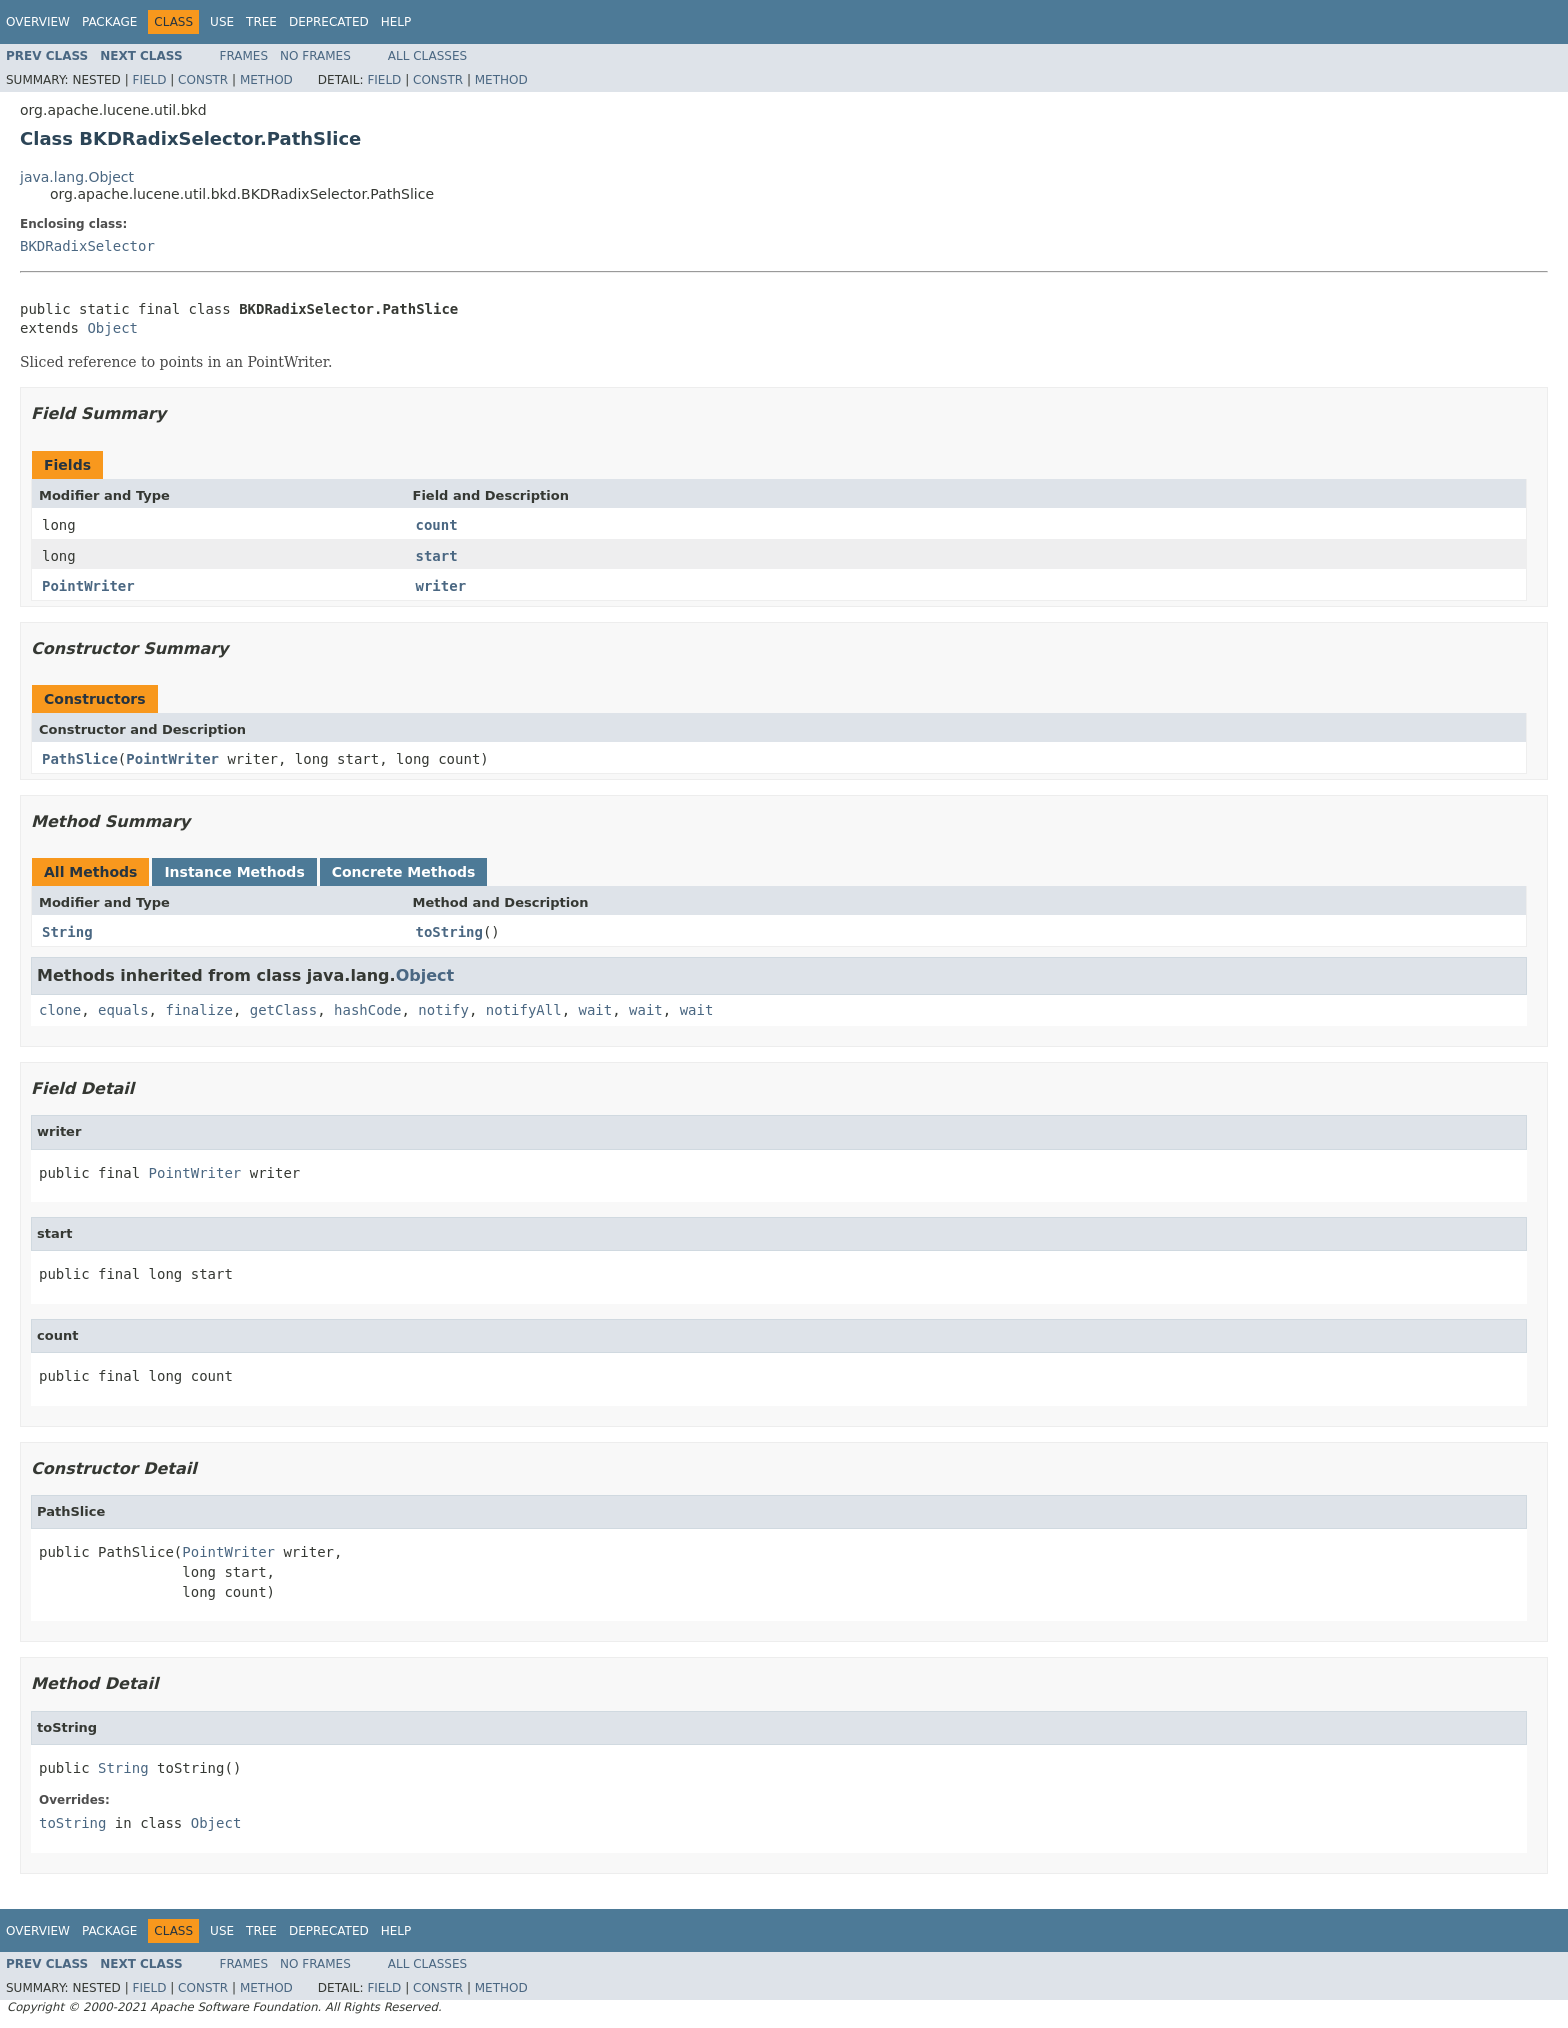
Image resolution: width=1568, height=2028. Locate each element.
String (67, 932)
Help (396, 22)
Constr (203, 80)
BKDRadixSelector (87, 246)
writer (441, 586)
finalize (198, 1010)
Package (109, 22)
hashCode (367, 1010)
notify (443, 1010)
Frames (244, 56)
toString (449, 932)
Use (222, 22)
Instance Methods (234, 872)
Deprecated (329, 22)
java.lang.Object (77, 177)
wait (596, 1010)
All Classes (427, 56)
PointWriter (88, 586)
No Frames (315, 56)
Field (149, 80)
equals (123, 1010)
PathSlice (80, 759)
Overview (38, 22)
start (437, 556)
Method (266, 80)
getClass (283, 1010)
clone (60, 1010)
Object (112, 328)
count (437, 525)
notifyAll (524, 1010)
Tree (261, 22)
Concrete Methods (404, 872)
